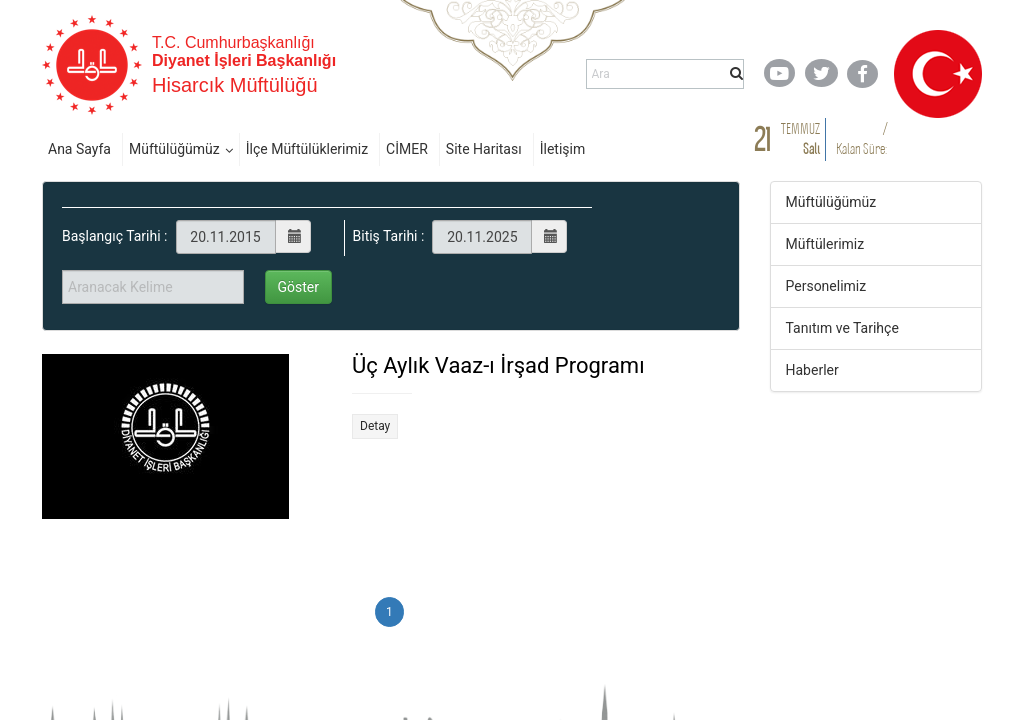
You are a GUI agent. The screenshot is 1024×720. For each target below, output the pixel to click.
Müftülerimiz (825, 244)
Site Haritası (484, 149)
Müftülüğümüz (174, 149)
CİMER (407, 149)
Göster (299, 287)
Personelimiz (826, 286)
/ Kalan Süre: (861, 138)
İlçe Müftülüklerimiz (307, 149)
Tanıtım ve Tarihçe (842, 328)
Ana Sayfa (79, 149)
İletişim (563, 149)
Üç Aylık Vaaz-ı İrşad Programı (498, 365)
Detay (375, 426)
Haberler (812, 370)
